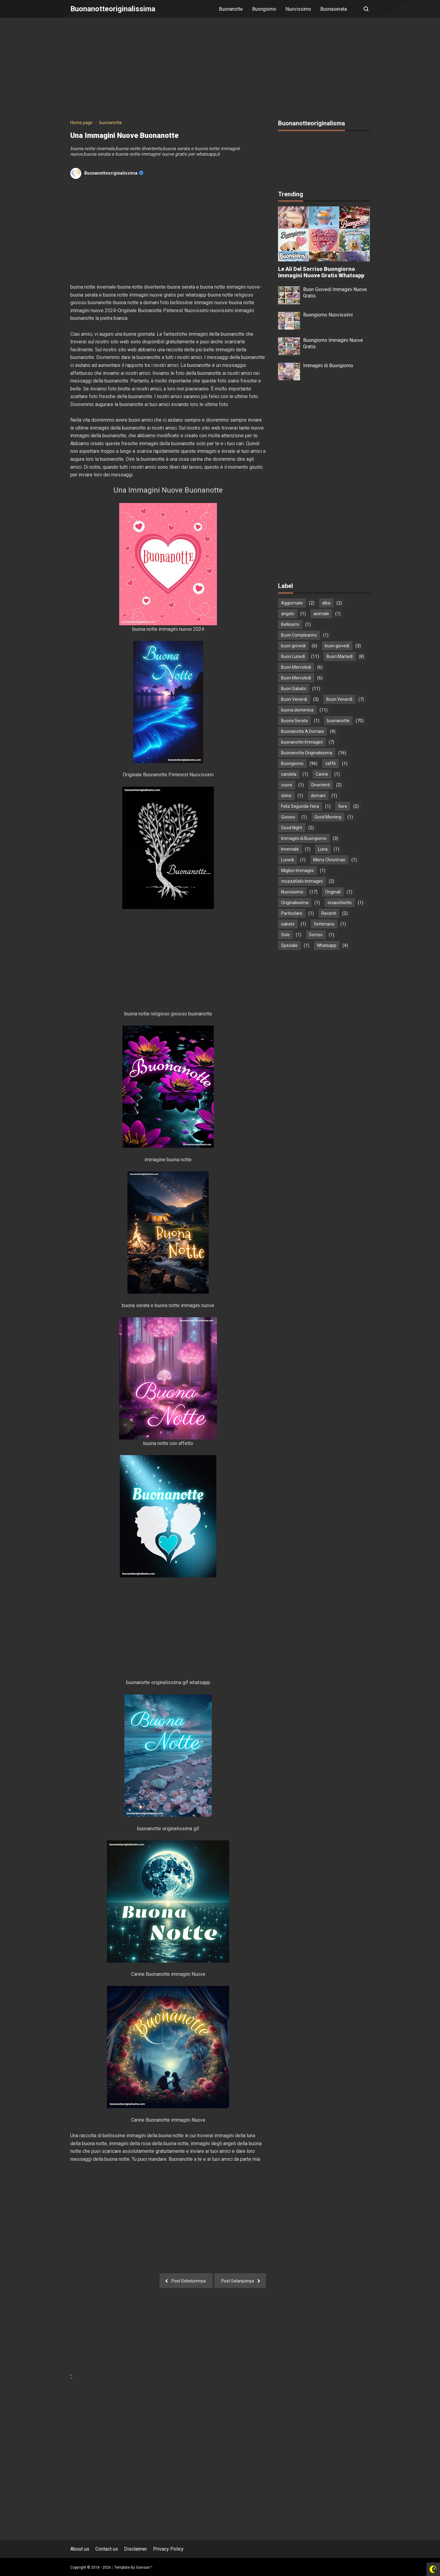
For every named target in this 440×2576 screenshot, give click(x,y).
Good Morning (327, 817)
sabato (288, 924)
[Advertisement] (220, 70)
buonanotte (338, 720)
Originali (333, 891)
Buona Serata (294, 720)
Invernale (290, 849)
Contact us (106, 2549)
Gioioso (288, 817)
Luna (323, 849)
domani (318, 795)
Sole (285, 934)
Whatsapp (326, 945)
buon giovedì (337, 645)
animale (321, 613)
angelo (287, 613)
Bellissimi (290, 624)
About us (79, 2549)
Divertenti (320, 784)
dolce (286, 795)
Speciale (289, 945)
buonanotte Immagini (302, 742)
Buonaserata (333, 9)
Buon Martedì (340, 656)
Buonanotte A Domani (302, 731)
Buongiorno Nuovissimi (328, 315)
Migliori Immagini (297, 870)
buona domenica (297, 710)
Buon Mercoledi (296, 667)
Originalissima (294, 902)
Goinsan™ (144, 2567)
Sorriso (316, 934)
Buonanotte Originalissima (306, 752)
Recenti (328, 913)
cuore (286, 784)
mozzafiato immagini (302, 881)
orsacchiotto (340, 902)
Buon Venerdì (339, 699)
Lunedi (287, 859)
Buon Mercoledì (296, 677)
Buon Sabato (293, 688)
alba (326, 603)
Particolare (291, 913)
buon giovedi (293, 645)
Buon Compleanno (299, 635)
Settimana (324, 924)
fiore (342, 806)
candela (288, 774)
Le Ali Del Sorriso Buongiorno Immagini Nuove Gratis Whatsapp (321, 272)
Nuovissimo (298, 9)
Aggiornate (292, 603)
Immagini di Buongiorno (328, 365)
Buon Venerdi (294, 699)
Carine (322, 774)
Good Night (291, 827)
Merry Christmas (329, 859)
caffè (330, 763)
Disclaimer (135, 2549)
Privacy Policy (168, 2549)
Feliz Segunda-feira (300, 806)
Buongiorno (264, 9)
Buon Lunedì (293, 656)
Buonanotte (231, 9)
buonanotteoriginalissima (113, 173)
